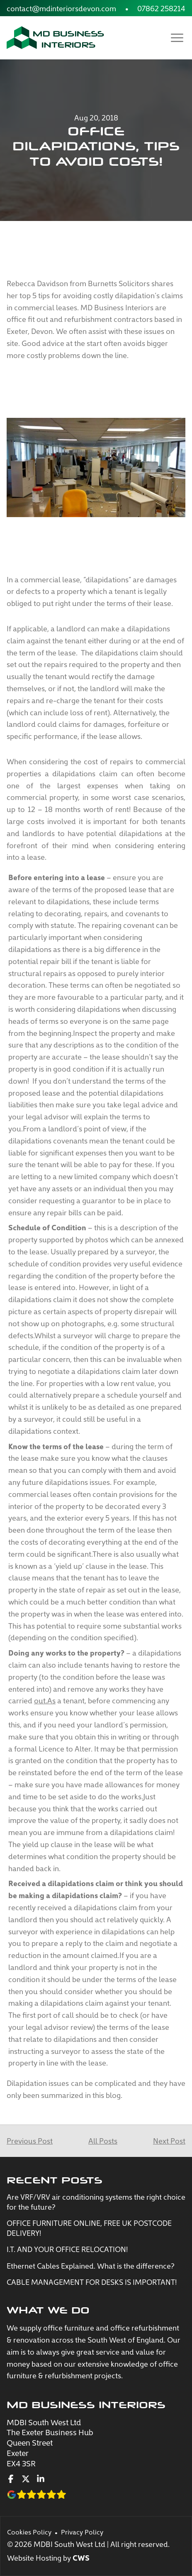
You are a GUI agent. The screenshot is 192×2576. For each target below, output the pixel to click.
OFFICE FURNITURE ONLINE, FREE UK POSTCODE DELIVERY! (89, 2228)
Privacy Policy (82, 2531)
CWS (81, 2557)
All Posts (102, 2140)
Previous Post (30, 2140)
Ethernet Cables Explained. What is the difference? (91, 2265)
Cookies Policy (29, 2531)
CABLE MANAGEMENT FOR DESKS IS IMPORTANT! (92, 2282)
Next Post (169, 2140)
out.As (45, 1700)
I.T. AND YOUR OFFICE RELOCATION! (67, 2249)
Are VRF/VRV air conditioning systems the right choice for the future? (96, 2201)
